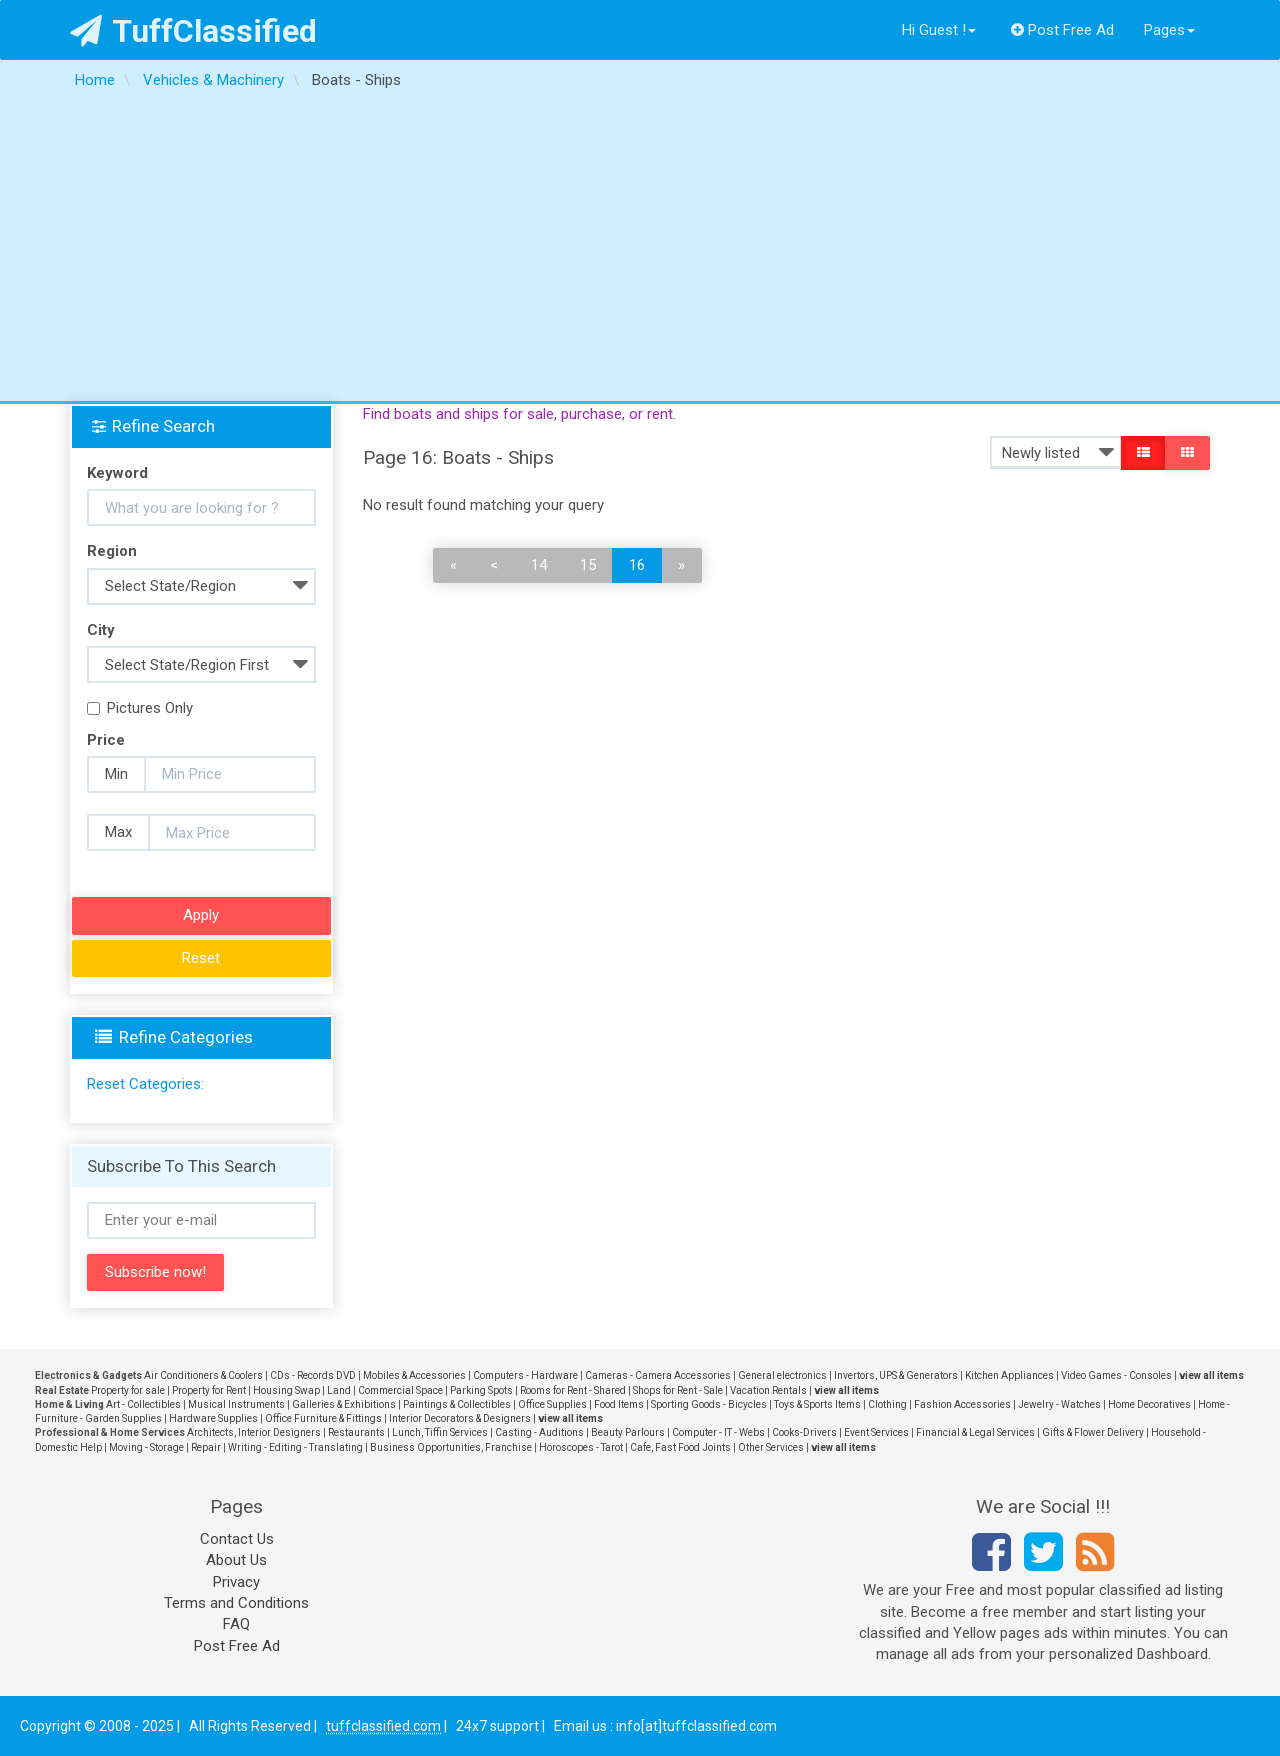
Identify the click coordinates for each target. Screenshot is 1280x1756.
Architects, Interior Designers (254, 1432)
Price (106, 740)
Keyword (117, 473)
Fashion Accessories (962, 1404)
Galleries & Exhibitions (344, 1404)
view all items (1211, 1375)
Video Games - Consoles (1116, 1375)
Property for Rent (209, 1390)
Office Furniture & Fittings (323, 1418)
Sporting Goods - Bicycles (709, 1404)
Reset (201, 958)
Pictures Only (140, 708)
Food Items (619, 1404)
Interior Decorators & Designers (460, 1418)
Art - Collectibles (143, 1404)
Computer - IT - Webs (718, 1432)
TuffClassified (193, 31)
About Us (236, 1560)
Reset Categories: (145, 1084)
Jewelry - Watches (1059, 1404)
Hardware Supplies (213, 1418)
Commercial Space (400, 1390)
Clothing (887, 1404)
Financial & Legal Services (975, 1432)
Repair (206, 1447)
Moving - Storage (146, 1447)
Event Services (876, 1432)
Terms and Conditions (236, 1603)
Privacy (236, 1582)
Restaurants (356, 1432)
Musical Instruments (236, 1404)
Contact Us (237, 1539)
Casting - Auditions (539, 1432)
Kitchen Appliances (1009, 1375)
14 (539, 565)
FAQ (236, 1624)
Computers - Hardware (525, 1375)
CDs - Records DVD (313, 1375)
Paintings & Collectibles (457, 1404)
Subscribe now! (155, 1272)
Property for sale (128, 1390)
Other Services (771, 1447)
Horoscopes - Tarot (581, 1447)
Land (339, 1390)
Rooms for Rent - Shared (573, 1390)
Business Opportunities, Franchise (451, 1447)
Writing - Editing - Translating (295, 1447)
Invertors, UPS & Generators (896, 1375)
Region (112, 551)
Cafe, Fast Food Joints (680, 1447)
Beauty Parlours (628, 1432)
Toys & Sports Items (817, 1404)
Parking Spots (481, 1390)
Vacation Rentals (768, 1390)
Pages (1169, 30)
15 (588, 565)
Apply (201, 915)
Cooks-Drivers (804, 1432)
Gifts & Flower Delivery (1093, 1432)
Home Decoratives (1149, 1404)
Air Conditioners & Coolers (203, 1375)
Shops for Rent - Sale (678, 1390)
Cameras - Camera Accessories (658, 1375)
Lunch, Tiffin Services (440, 1432)
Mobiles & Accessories (414, 1375)
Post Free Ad (1063, 30)
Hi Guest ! (939, 30)
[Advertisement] (640, 251)
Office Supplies (552, 1404)
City (101, 630)
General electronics (782, 1375)
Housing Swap (286, 1390)
